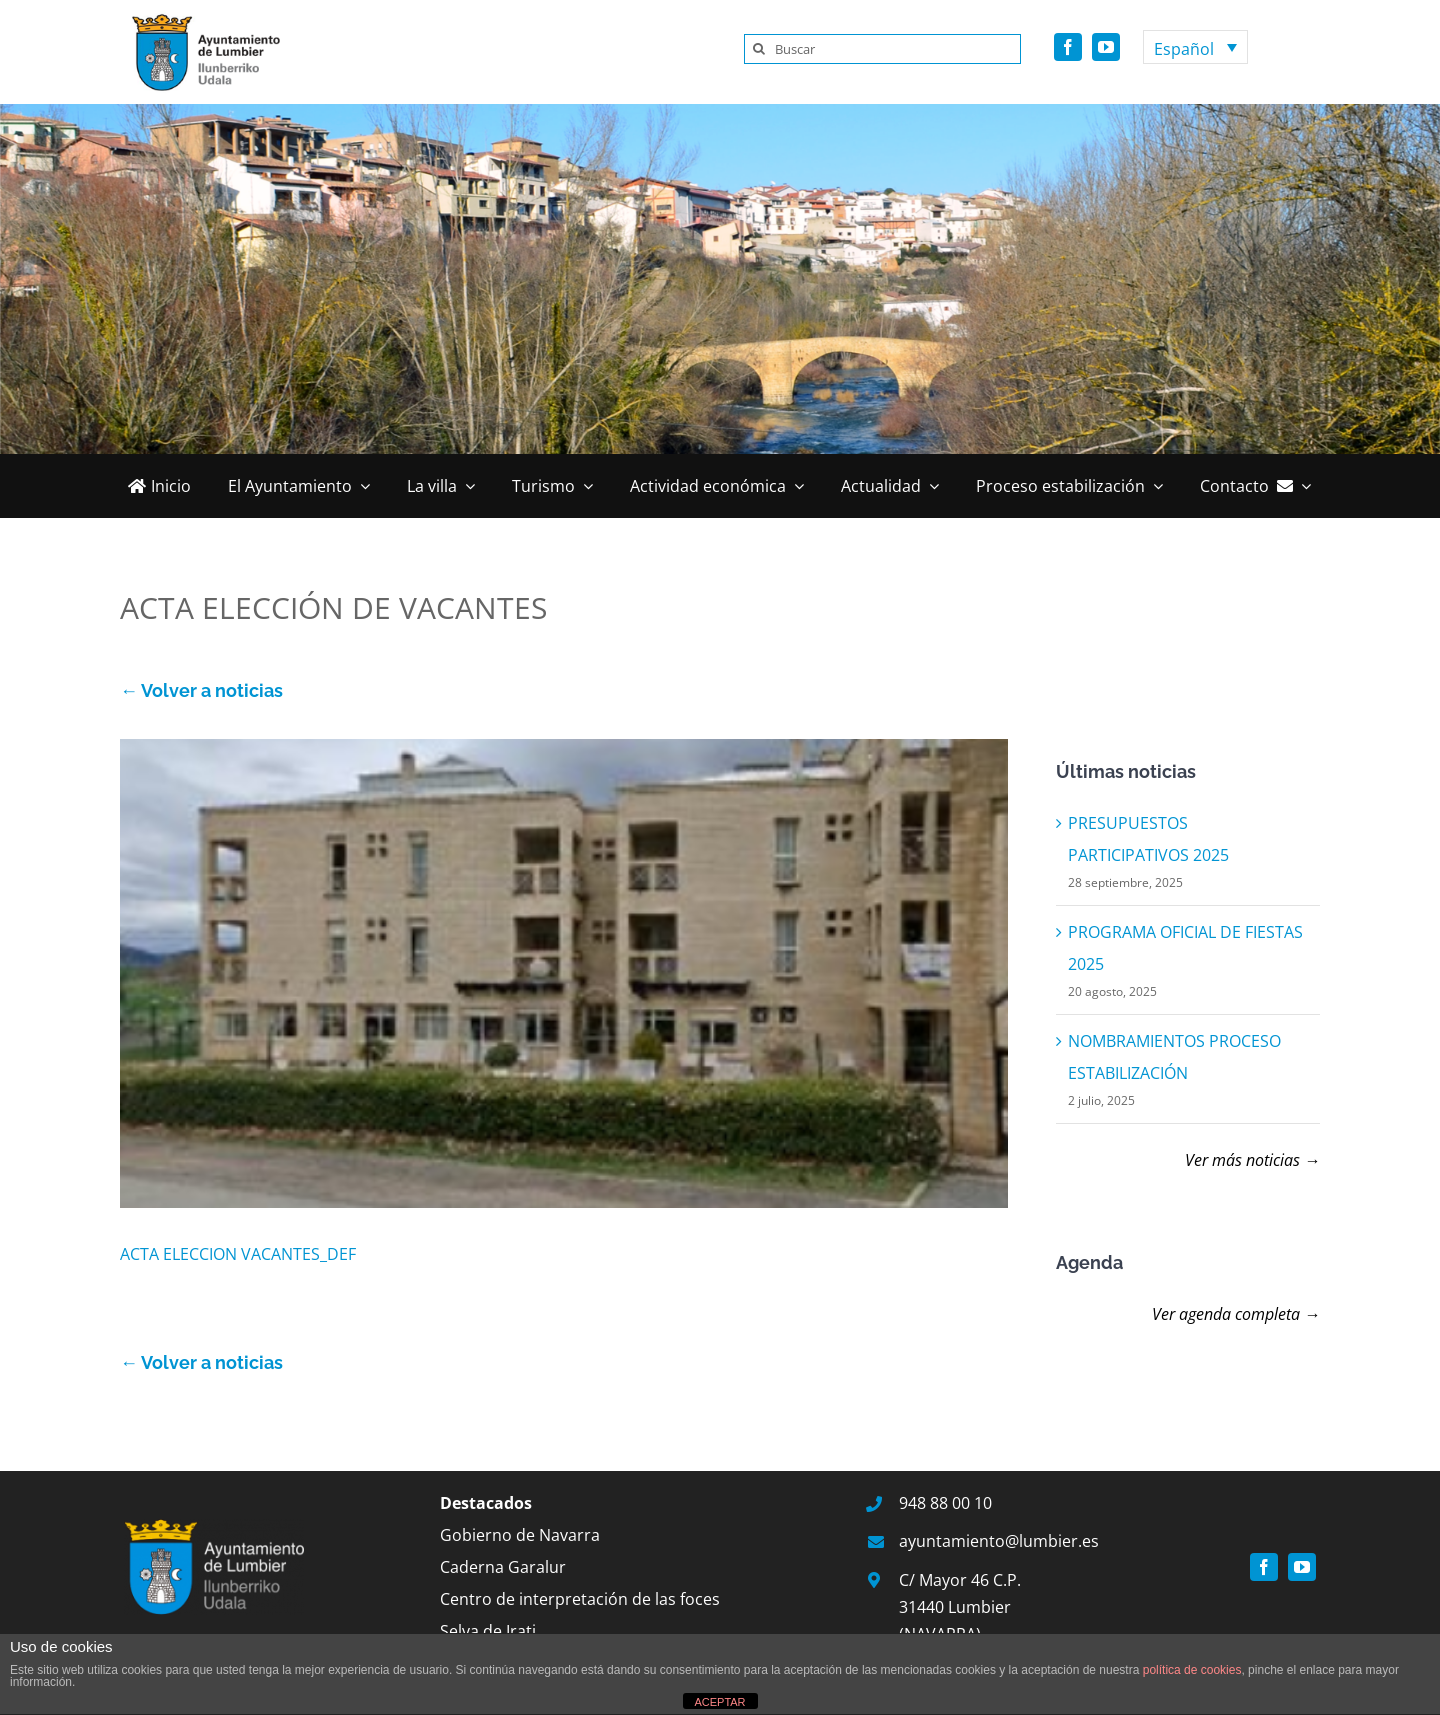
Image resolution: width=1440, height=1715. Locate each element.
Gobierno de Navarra (520, 1535)
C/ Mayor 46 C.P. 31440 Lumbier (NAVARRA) (960, 1607)
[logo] (200, 18)
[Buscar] (882, 49)
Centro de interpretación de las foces (580, 1599)
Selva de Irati (488, 1631)
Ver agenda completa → (1236, 1314)
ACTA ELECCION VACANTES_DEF (238, 1254)
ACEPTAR (719, 1702)
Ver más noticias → (1252, 1160)
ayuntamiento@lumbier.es (999, 1541)
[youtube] (1106, 47)
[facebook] (1068, 47)
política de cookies (1192, 1670)
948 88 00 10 (945, 1503)
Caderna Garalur (503, 1567)
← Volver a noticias (201, 690)
